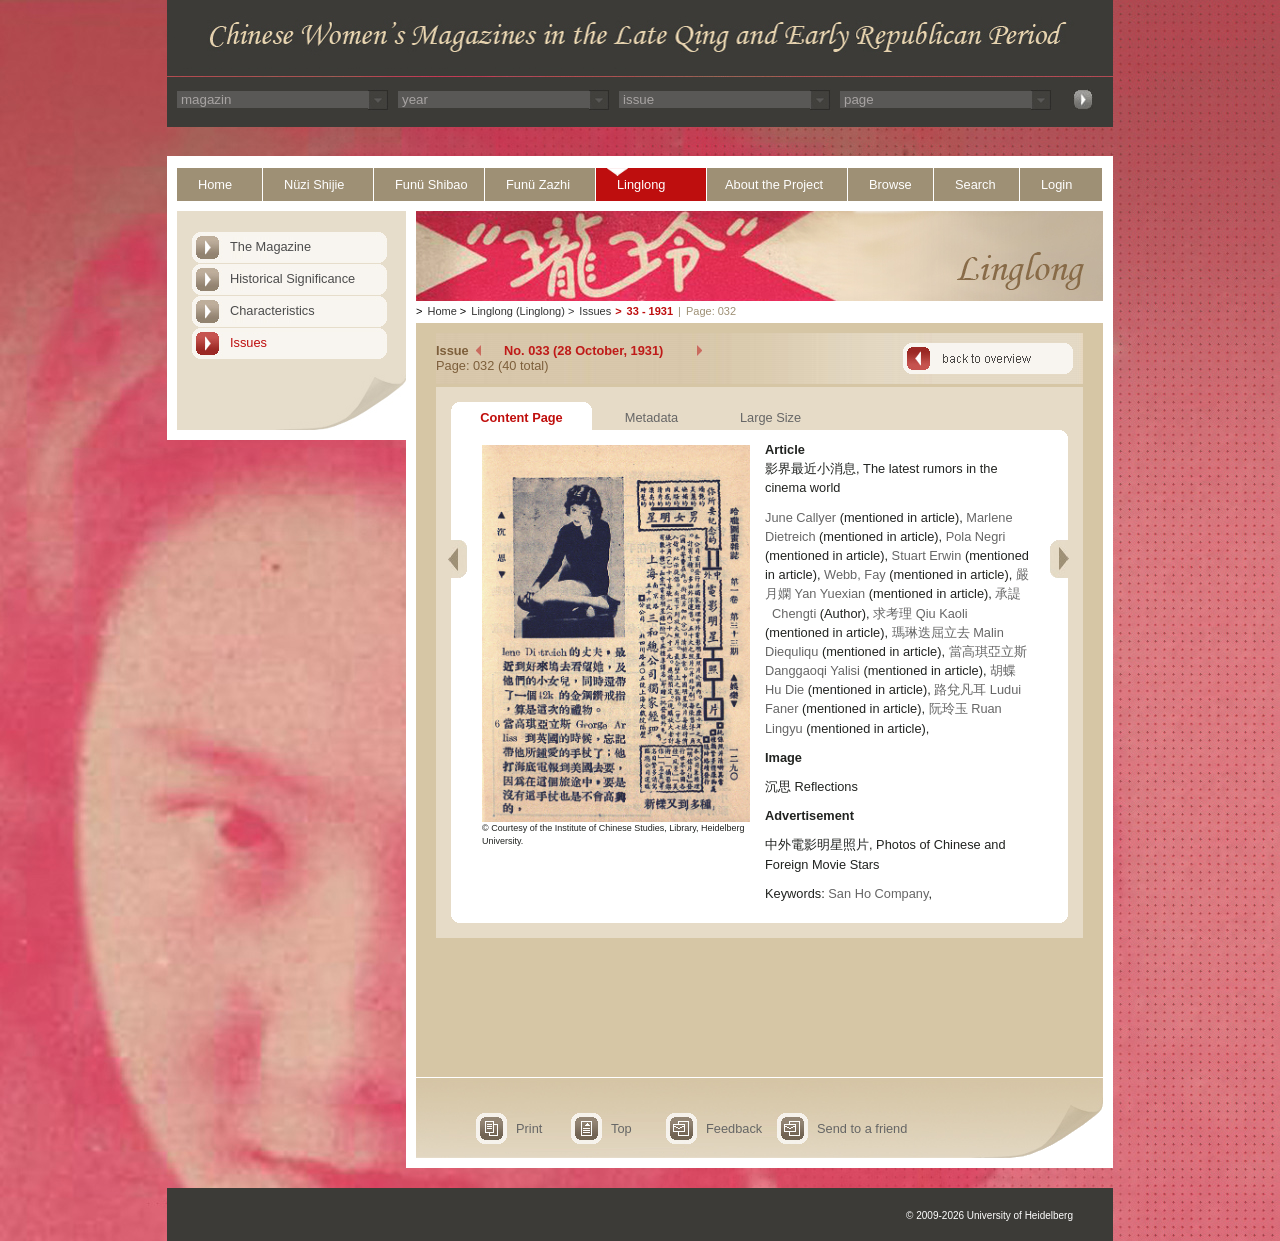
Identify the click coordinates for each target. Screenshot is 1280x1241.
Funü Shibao (431, 184)
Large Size (770, 417)
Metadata (651, 417)
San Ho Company (878, 893)
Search (975, 184)
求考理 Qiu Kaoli (920, 613)
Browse (890, 184)
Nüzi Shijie (314, 184)
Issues (248, 342)
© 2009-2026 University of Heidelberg (989, 1215)
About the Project (774, 184)
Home (215, 184)
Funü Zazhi (538, 184)
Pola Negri (976, 536)
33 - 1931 (650, 311)
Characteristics (272, 310)
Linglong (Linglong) (518, 311)
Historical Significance (292, 278)
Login (1056, 184)
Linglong (641, 184)
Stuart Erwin (928, 555)
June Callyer (802, 517)
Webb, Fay (856, 574)
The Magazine (270, 246)
